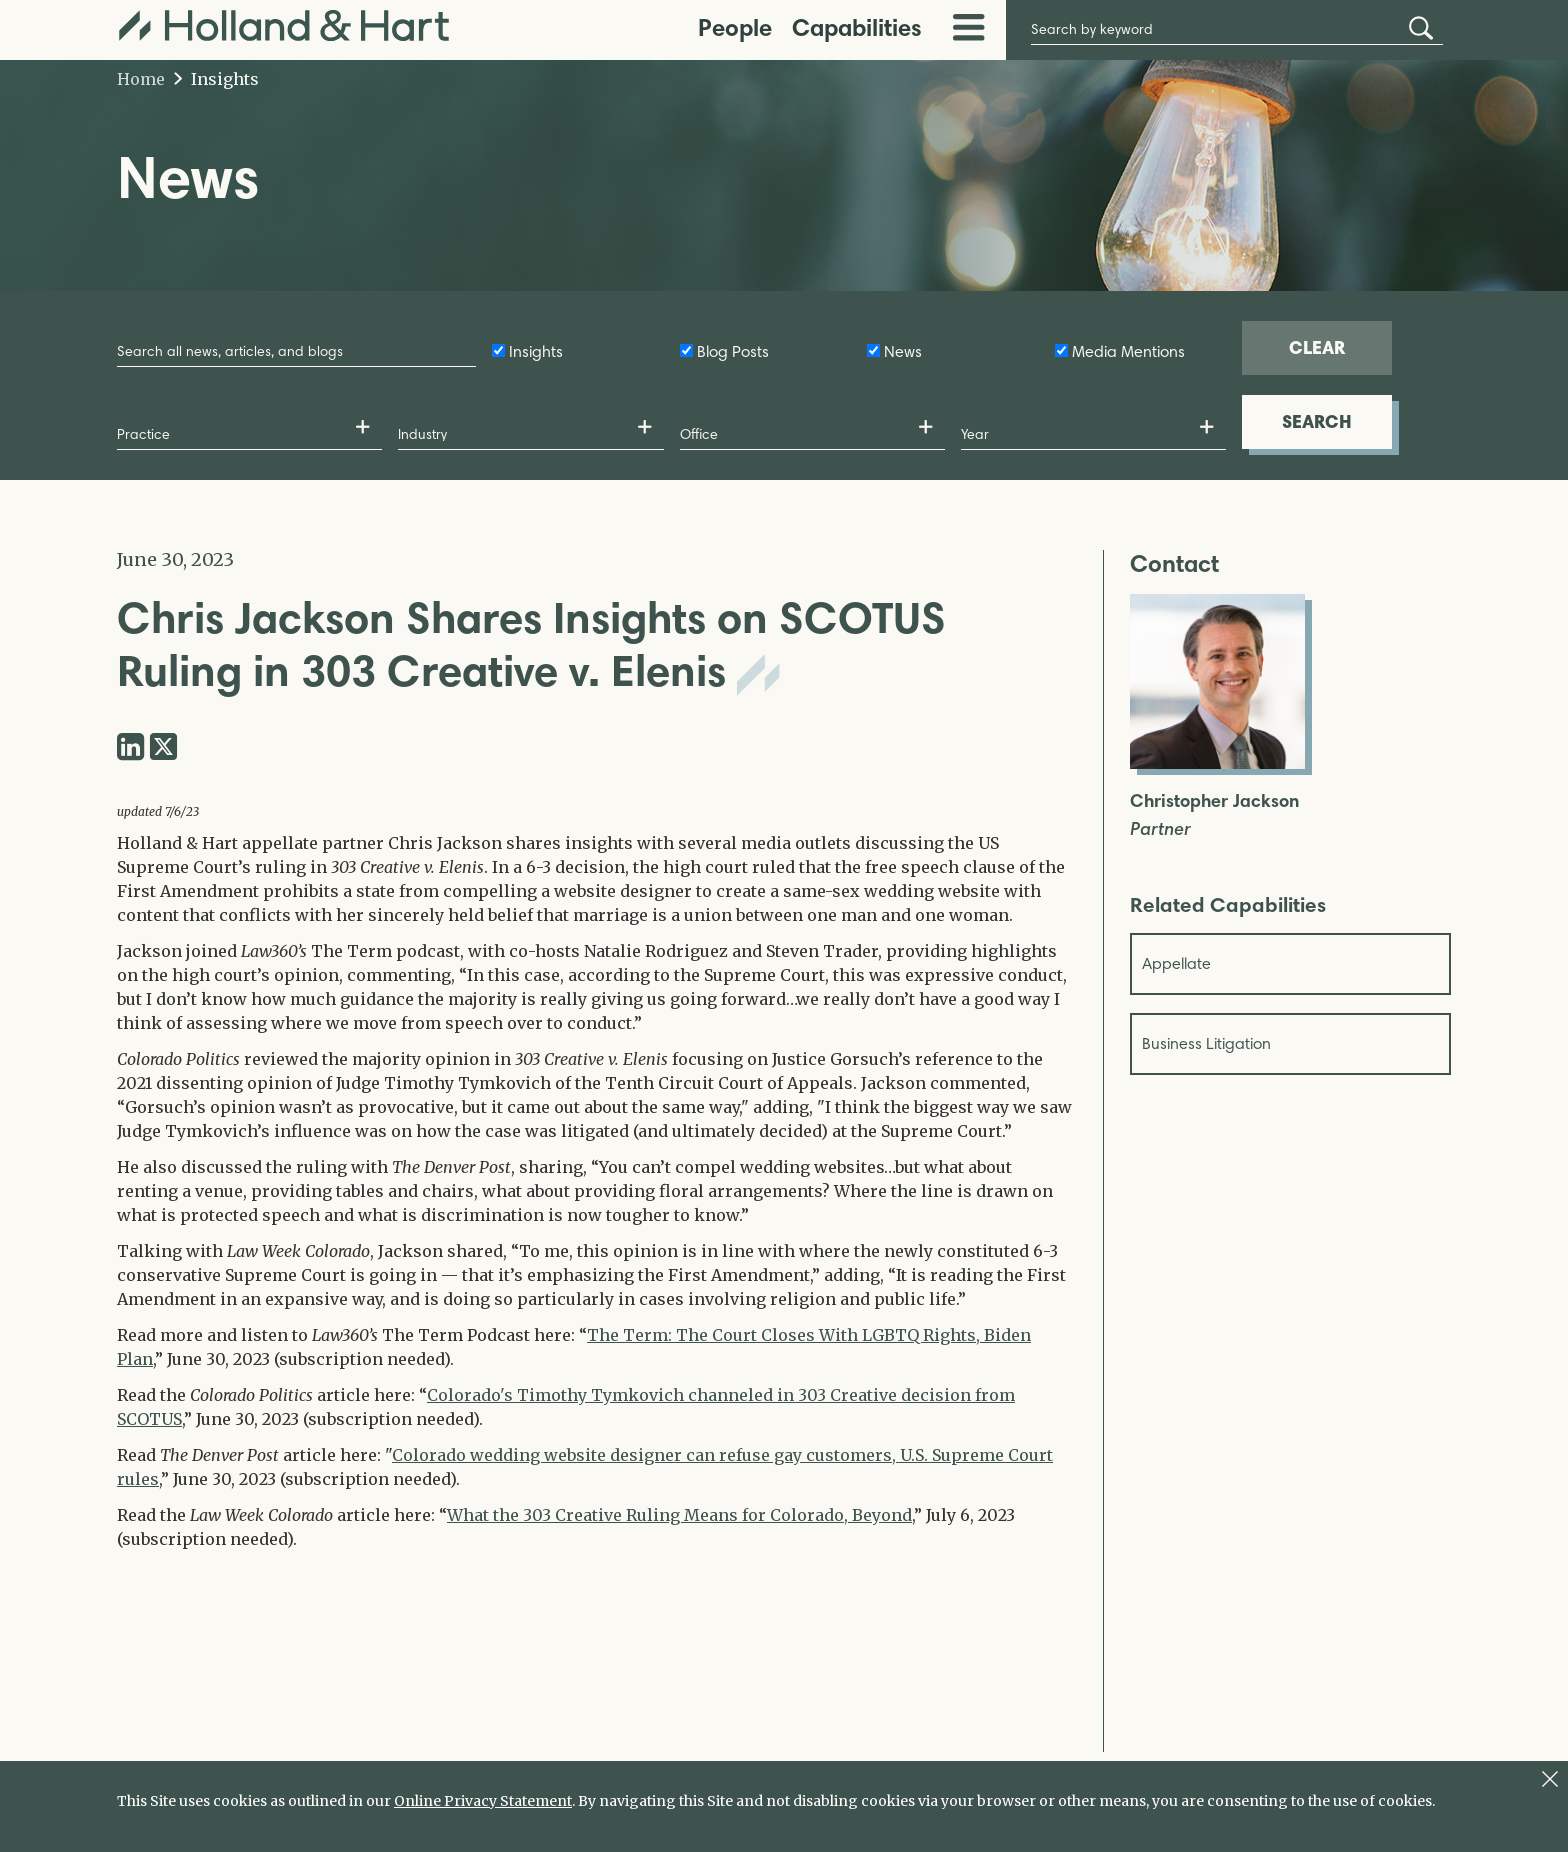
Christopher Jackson (1214, 801)
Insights (216, 79)
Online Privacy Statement (483, 1801)
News (903, 351)
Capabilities (857, 27)
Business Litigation (1206, 1043)
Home (141, 79)
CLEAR (1317, 347)
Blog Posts (733, 351)
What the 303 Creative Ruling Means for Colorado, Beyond (679, 1515)
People (735, 27)
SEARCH (1317, 421)
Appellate (1176, 963)
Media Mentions (1128, 351)
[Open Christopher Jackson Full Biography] (1217, 763)
